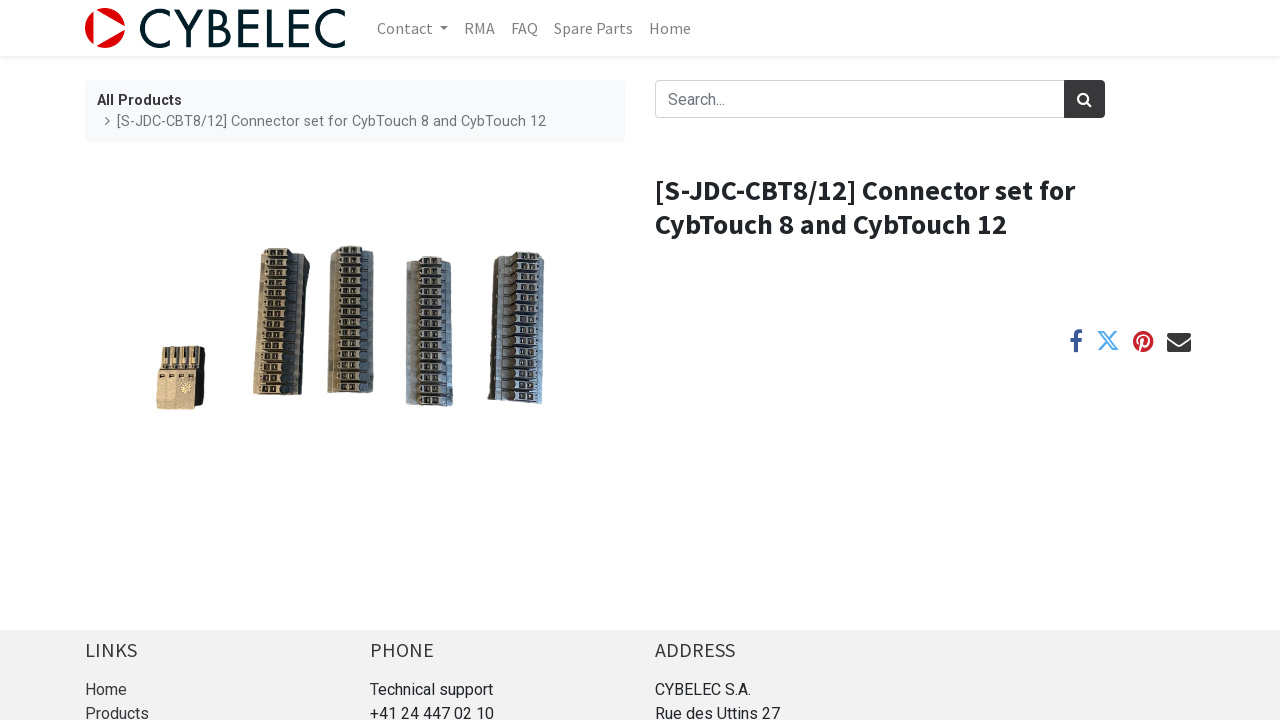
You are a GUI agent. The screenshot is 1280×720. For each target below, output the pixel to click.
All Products (139, 100)
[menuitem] (479, 28)
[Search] (1084, 99)
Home (106, 689)
